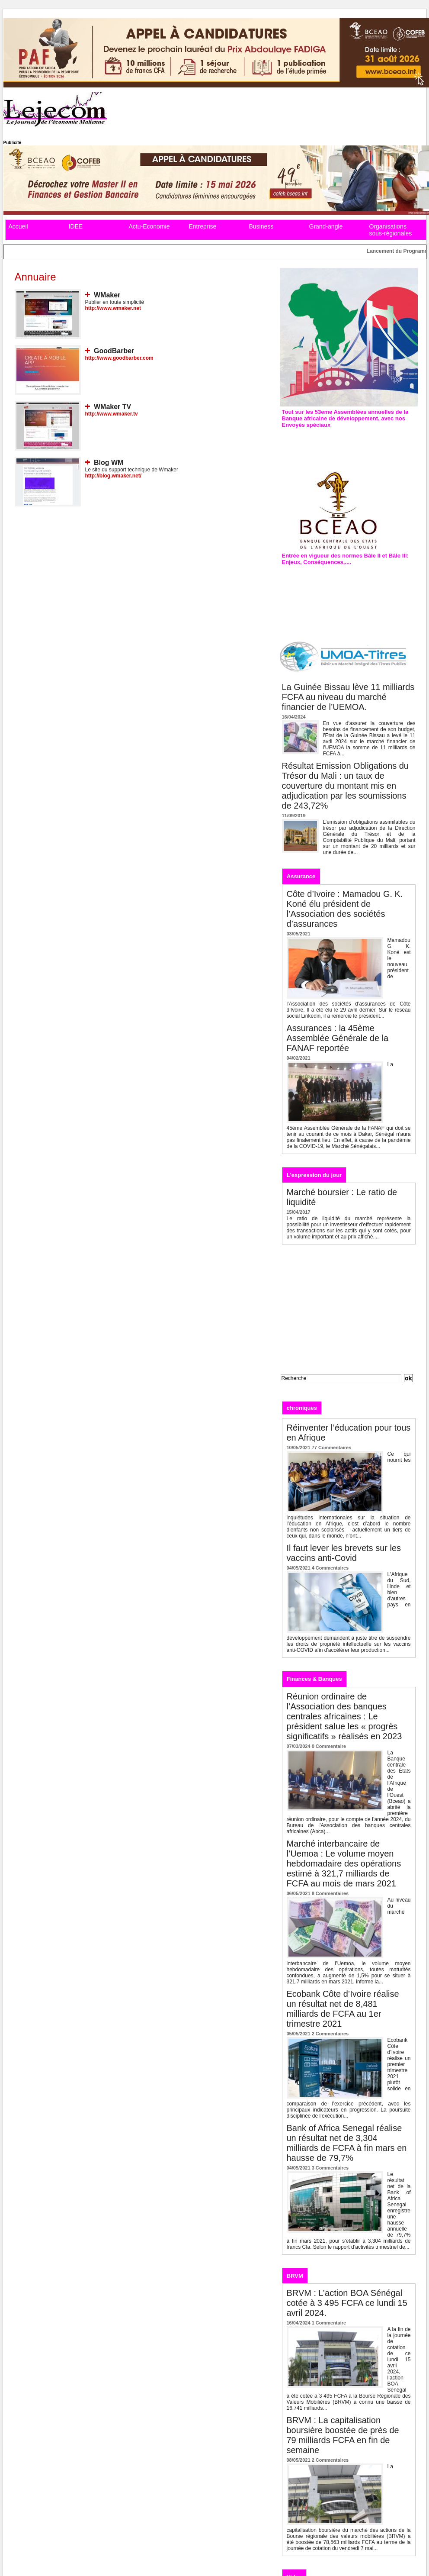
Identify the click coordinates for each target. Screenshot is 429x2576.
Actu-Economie (149, 226)
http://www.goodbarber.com (119, 358)
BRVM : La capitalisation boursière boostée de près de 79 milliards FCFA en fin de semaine (343, 2435)
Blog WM (108, 462)
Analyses (373, 1407)
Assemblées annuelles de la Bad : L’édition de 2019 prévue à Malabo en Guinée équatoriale (348, 443)
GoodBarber (114, 351)
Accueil (18, 226)
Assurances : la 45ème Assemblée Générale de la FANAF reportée (338, 1038)
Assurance (301, 876)
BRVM (295, 2276)
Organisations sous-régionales (390, 230)
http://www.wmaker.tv (111, 414)
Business (261, 226)
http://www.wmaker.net (113, 308)
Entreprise (203, 226)
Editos (339, 1407)
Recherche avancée (302, 1387)
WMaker (107, 295)
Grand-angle (326, 226)
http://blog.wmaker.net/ (113, 476)
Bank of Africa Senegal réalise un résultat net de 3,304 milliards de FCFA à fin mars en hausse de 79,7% (347, 2143)
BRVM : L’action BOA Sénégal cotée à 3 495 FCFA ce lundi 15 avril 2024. (347, 2303)
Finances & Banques (314, 1679)
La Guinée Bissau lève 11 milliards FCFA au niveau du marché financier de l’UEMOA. (348, 697)
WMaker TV (112, 406)
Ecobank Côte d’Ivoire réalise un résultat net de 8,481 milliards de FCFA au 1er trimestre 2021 (343, 2008)
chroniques (302, 1408)
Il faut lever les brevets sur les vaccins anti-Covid (344, 1553)
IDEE (76, 226)
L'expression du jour (314, 1175)
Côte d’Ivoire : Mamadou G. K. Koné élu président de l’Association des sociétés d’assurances (345, 909)
